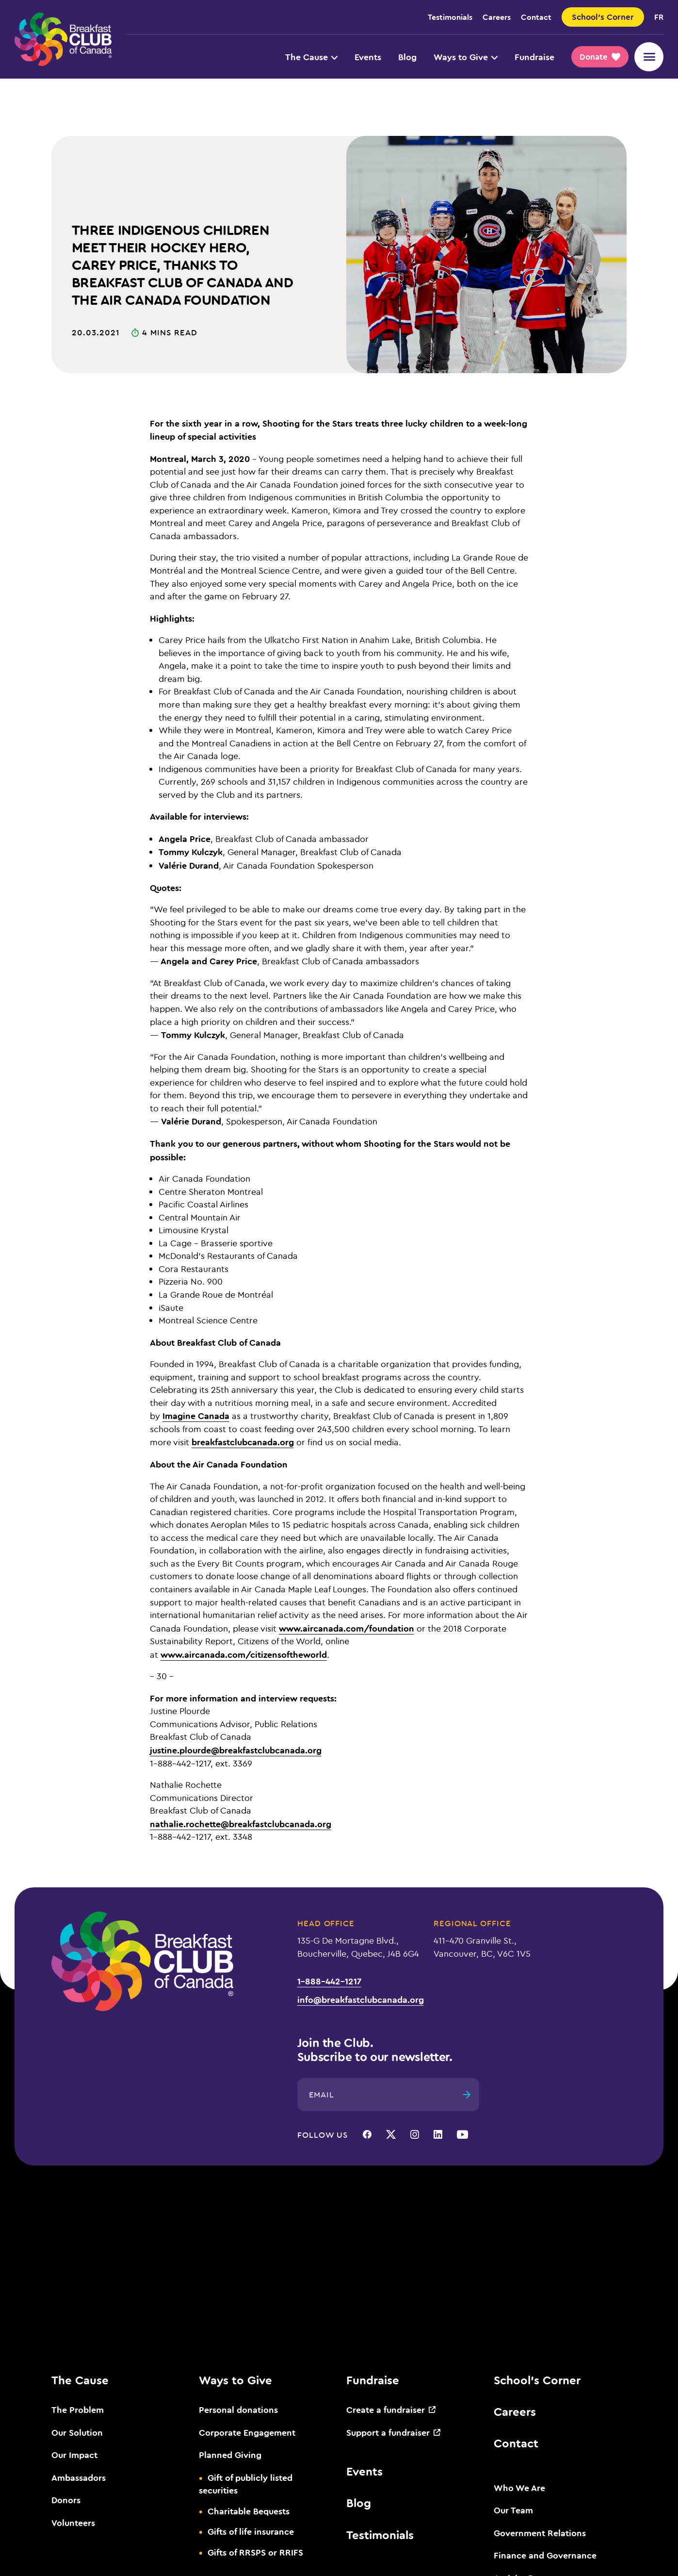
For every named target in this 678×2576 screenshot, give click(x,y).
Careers (497, 17)
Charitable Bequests (249, 2511)
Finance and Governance (545, 2555)
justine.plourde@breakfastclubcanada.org (236, 1750)
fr (658, 17)
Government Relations (540, 2533)
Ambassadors (78, 2477)
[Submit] (466, 2094)
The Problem (77, 2409)
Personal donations (238, 2409)
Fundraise (534, 57)
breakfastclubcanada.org (243, 1442)
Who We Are (519, 2487)
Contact (536, 17)
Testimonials (450, 17)
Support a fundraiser (388, 2432)
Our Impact (74, 2454)
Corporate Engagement (247, 2432)
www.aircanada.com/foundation (346, 1628)
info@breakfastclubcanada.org (360, 1999)
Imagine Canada (195, 1415)
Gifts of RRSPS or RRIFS (255, 2552)
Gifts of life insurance (251, 2531)
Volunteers (73, 2522)
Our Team (513, 2510)
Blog (407, 57)
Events (368, 57)
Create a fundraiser (385, 2409)
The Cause (311, 57)
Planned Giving (230, 2454)
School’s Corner (537, 2380)
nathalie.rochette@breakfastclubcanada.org (240, 1824)
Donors (66, 2500)
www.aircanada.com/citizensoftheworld (244, 1654)
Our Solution (77, 2432)
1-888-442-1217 (329, 1981)
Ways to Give (466, 57)
